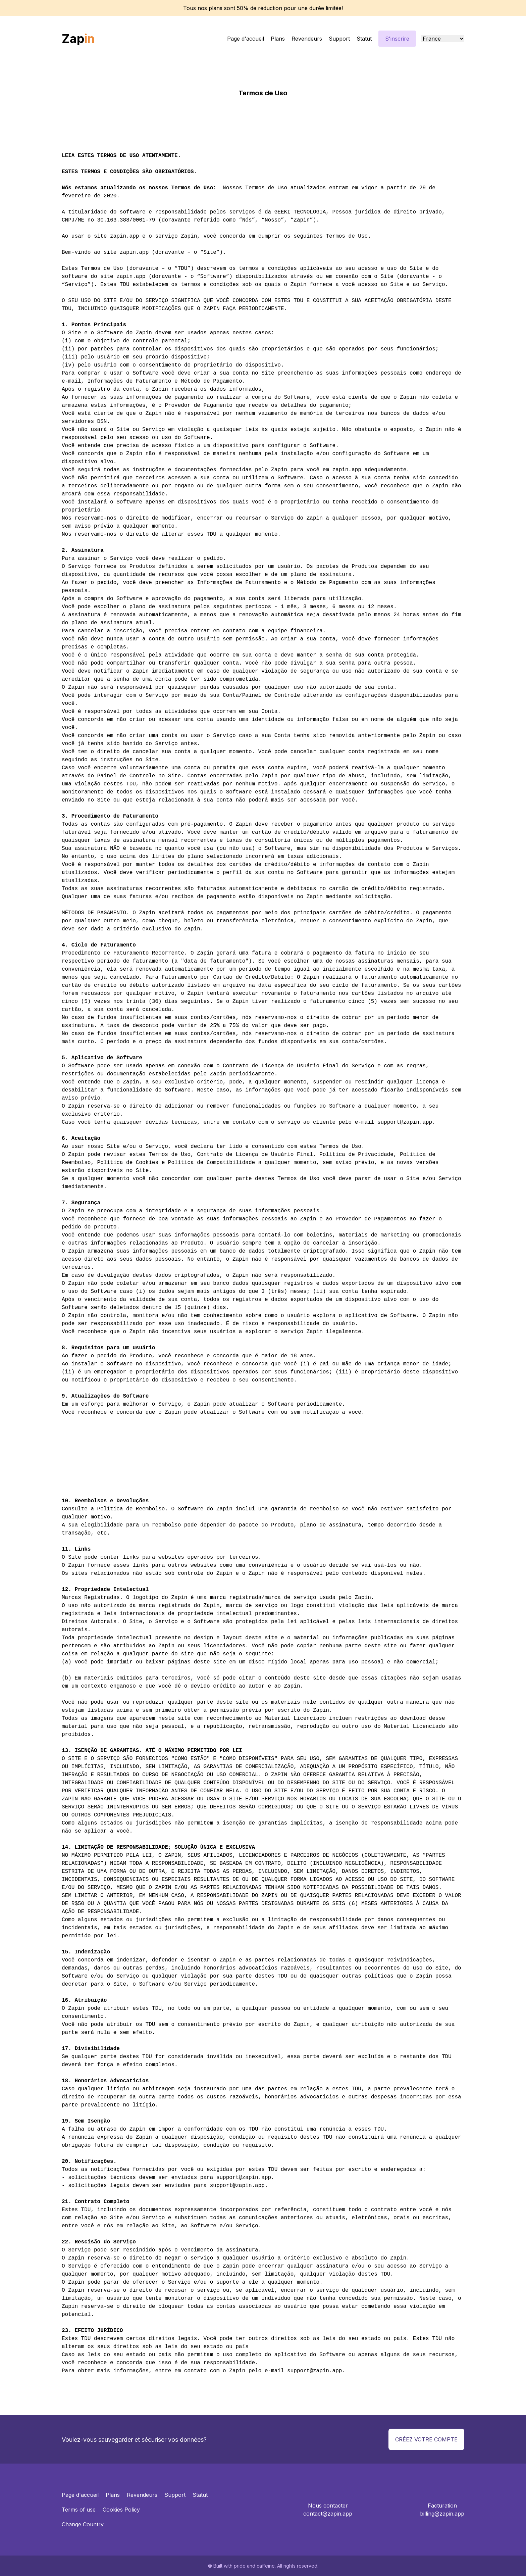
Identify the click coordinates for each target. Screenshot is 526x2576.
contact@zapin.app (327, 2513)
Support (339, 38)
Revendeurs (307, 38)
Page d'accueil (245, 38)
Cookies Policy (121, 2509)
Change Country (83, 2524)
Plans (278, 38)
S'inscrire (397, 38)
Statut (364, 38)
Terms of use (79, 2509)
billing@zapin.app (442, 2513)
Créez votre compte (426, 2439)
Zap (78, 38)
